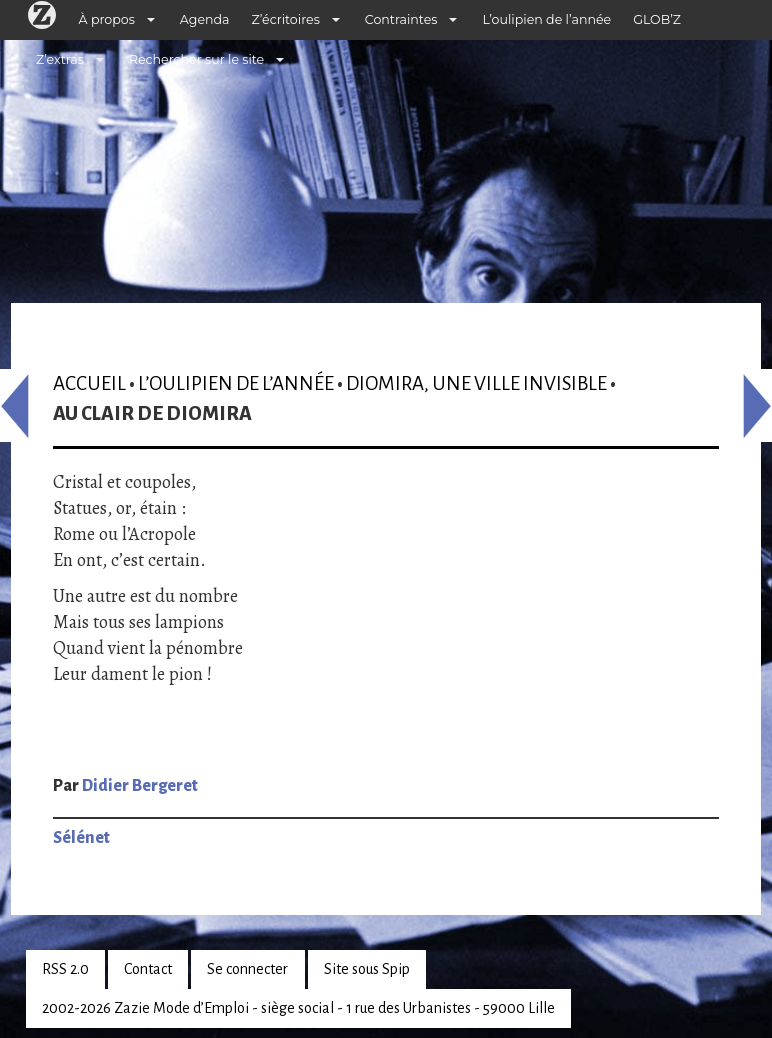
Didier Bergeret (140, 786)
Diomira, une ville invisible (476, 383)
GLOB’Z (657, 19)
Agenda (205, 19)
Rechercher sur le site (196, 59)
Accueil (89, 383)
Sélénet (81, 838)
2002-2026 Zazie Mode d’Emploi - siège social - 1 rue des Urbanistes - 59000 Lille (298, 1008)
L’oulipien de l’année (546, 19)
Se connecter (247, 969)
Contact (148, 969)
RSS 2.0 (65, 969)
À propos (107, 19)
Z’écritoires (286, 19)
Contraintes (401, 19)
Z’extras (60, 59)
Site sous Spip (367, 969)
